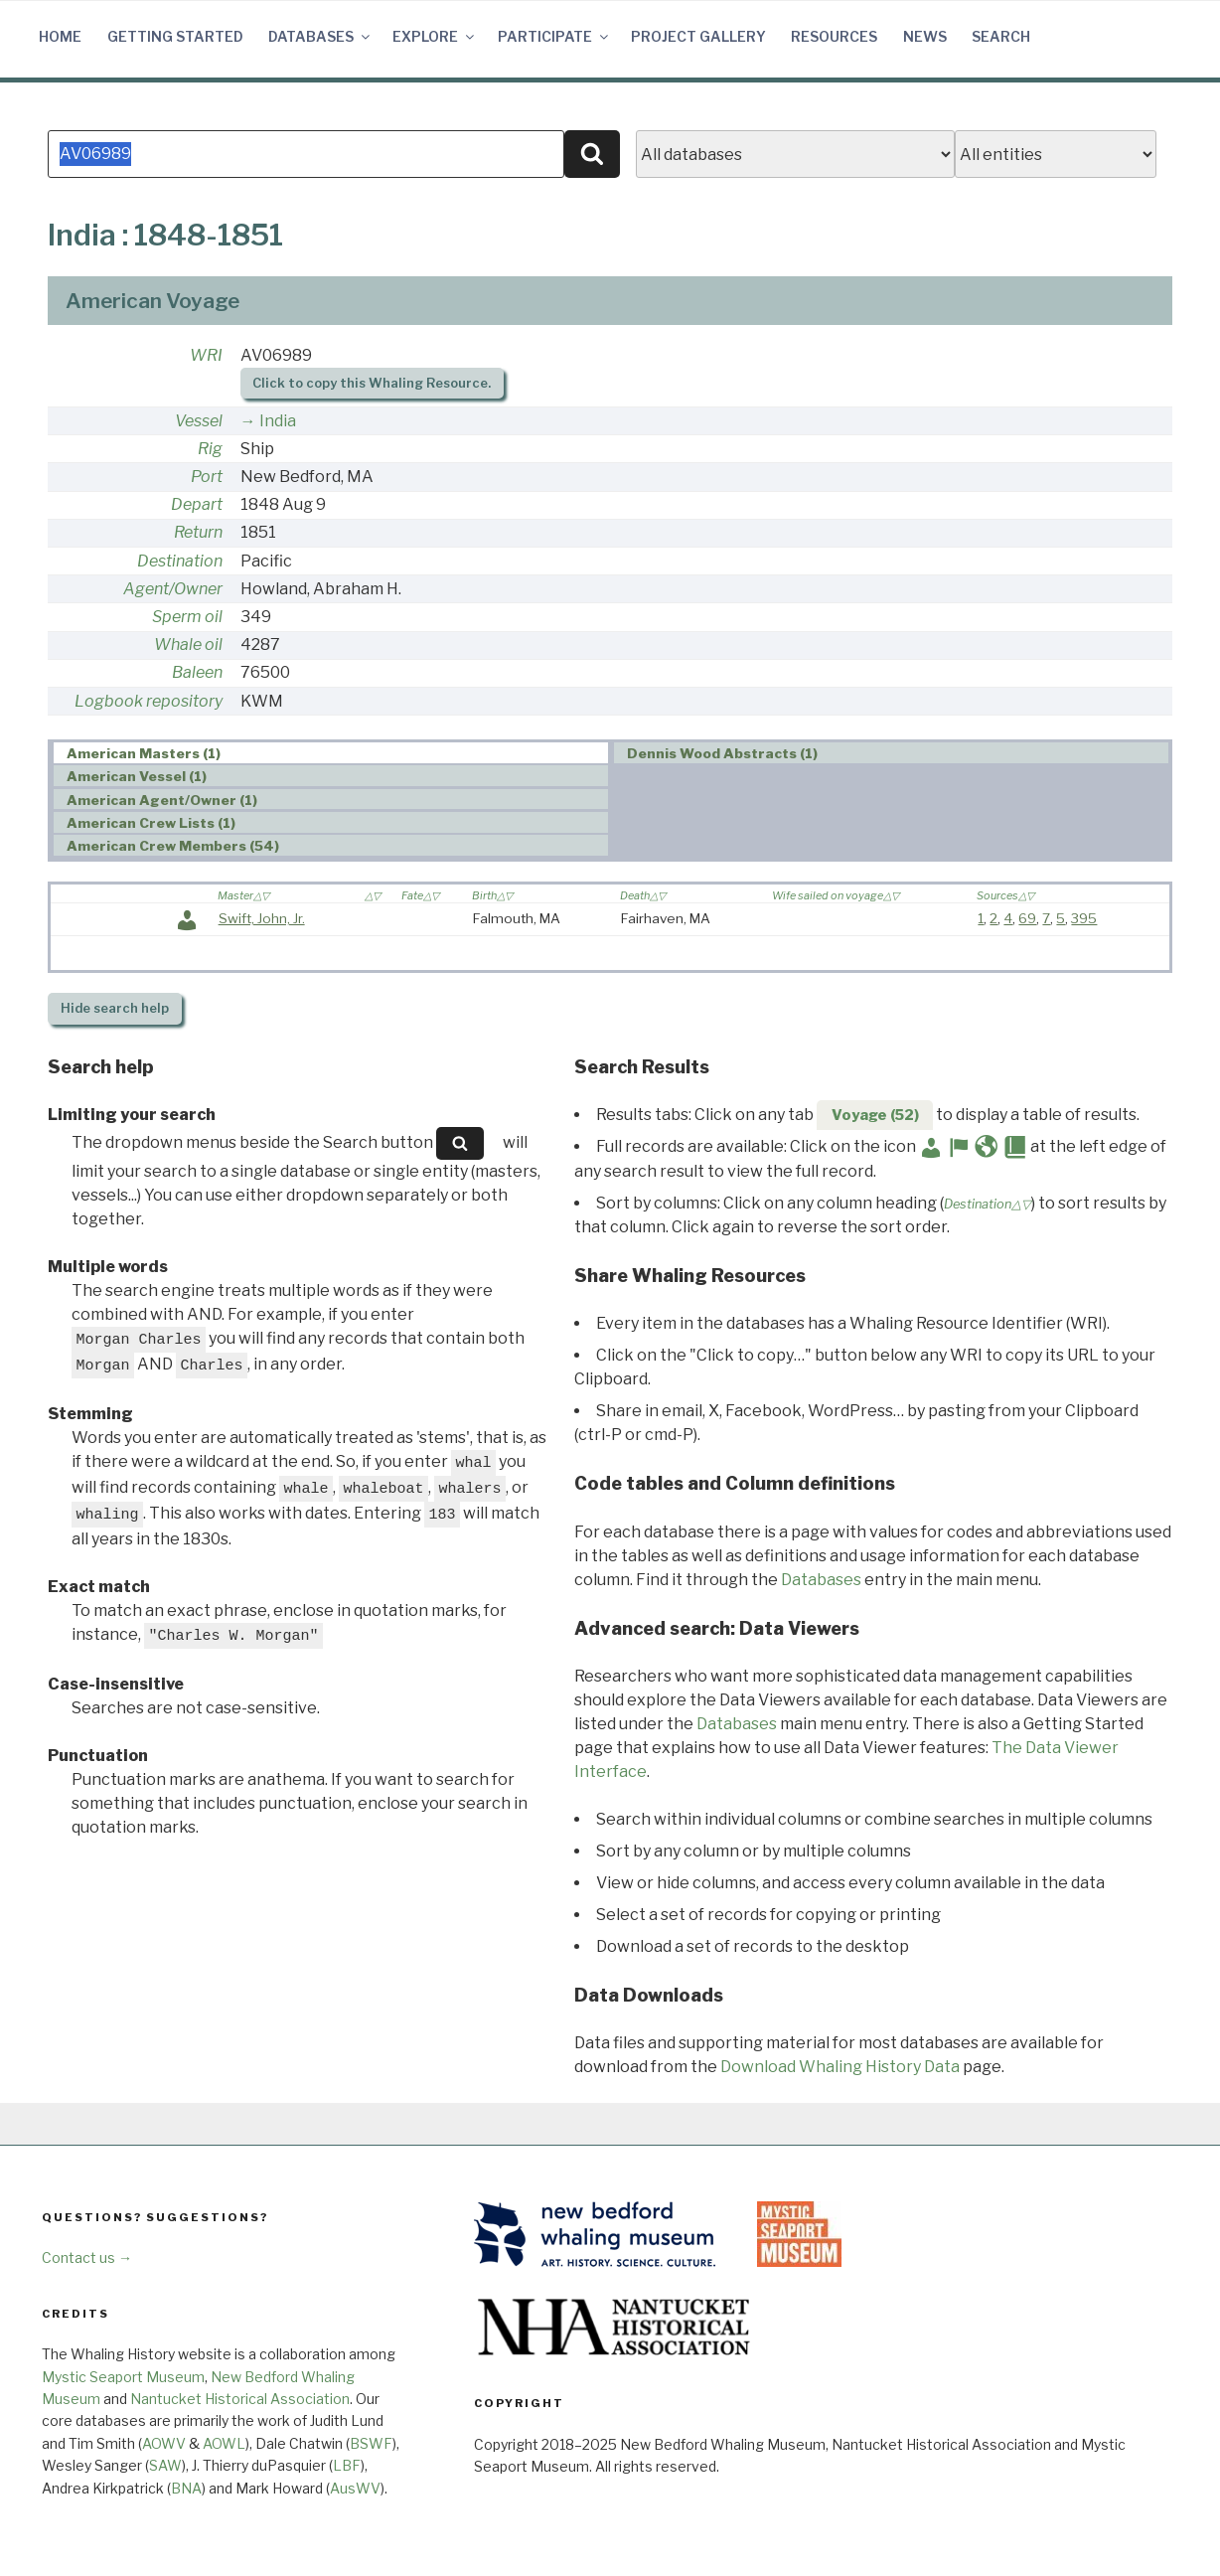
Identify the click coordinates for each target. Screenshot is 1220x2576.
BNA (186, 2488)
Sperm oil (187, 616)
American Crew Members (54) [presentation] (173, 846)
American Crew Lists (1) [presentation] (151, 823)
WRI (206, 355)
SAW (165, 2465)
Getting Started (175, 36)
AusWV (355, 2488)
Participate (554, 36)
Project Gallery (698, 36)
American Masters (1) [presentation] (144, 753)
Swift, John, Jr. (262, 918)
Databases (320, 36)
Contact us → (87, 2257)
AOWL (224, 2443)
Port (207, 476)
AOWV (164, 2443)
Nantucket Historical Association (240, 2398)
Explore (434, 36)
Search (1001, 36)
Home (60, 36)
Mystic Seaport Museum (123, 2376)
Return (198, 532)
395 (1084, 918)
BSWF (371, 2443)
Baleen (197, 672)
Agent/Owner (173, 588)
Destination (180, 561)
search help (115, 1008)
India (277, 420)
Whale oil (188, 644)
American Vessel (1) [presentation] (137, 776)
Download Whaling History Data (840, 2066)
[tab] (331, 752)
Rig (210, 448)
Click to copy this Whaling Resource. (371, 383)
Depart (197, 504)
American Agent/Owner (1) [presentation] (162, 800)
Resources (834, 36)
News (925, 36)
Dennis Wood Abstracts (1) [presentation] (722, 753)
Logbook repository (149, 701)
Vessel (199, 420)
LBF (347, 2465)
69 (1027, 918)
